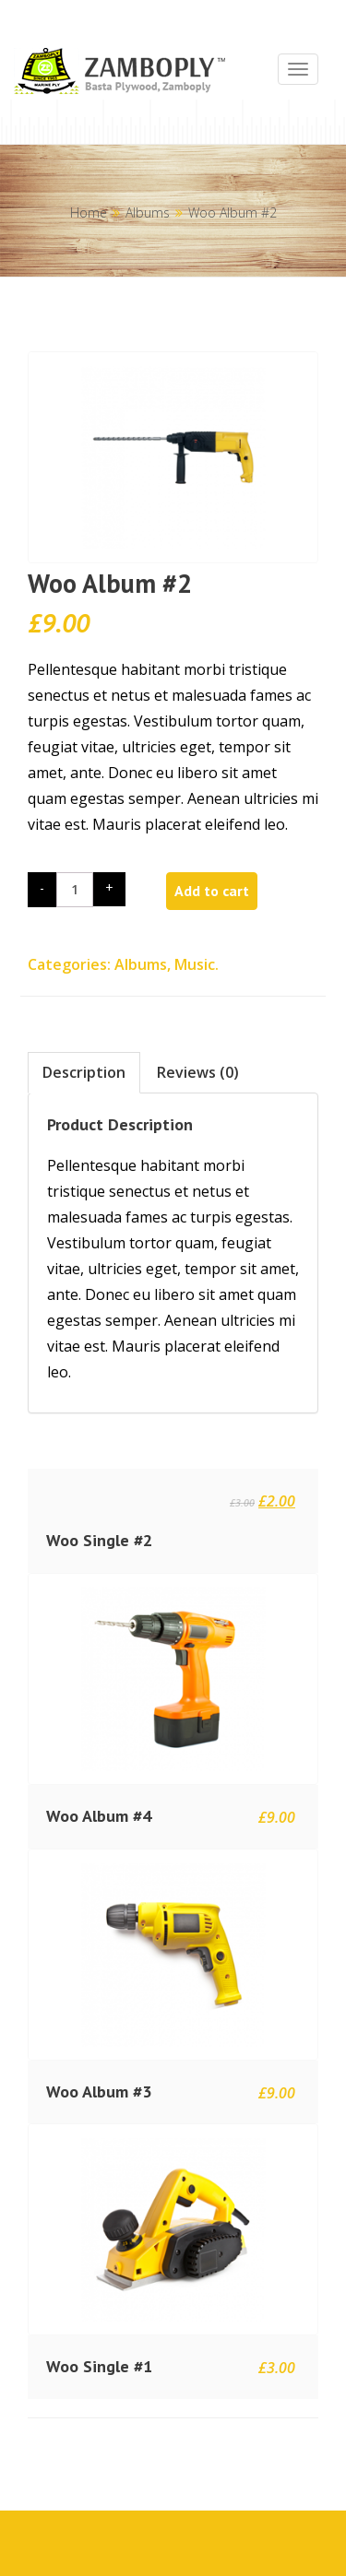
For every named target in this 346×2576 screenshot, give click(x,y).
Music (194, 964)
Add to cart (211, 890)
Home (88, 212)
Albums (147, 212)
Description (83, 1072)
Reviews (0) (198, 1072)
